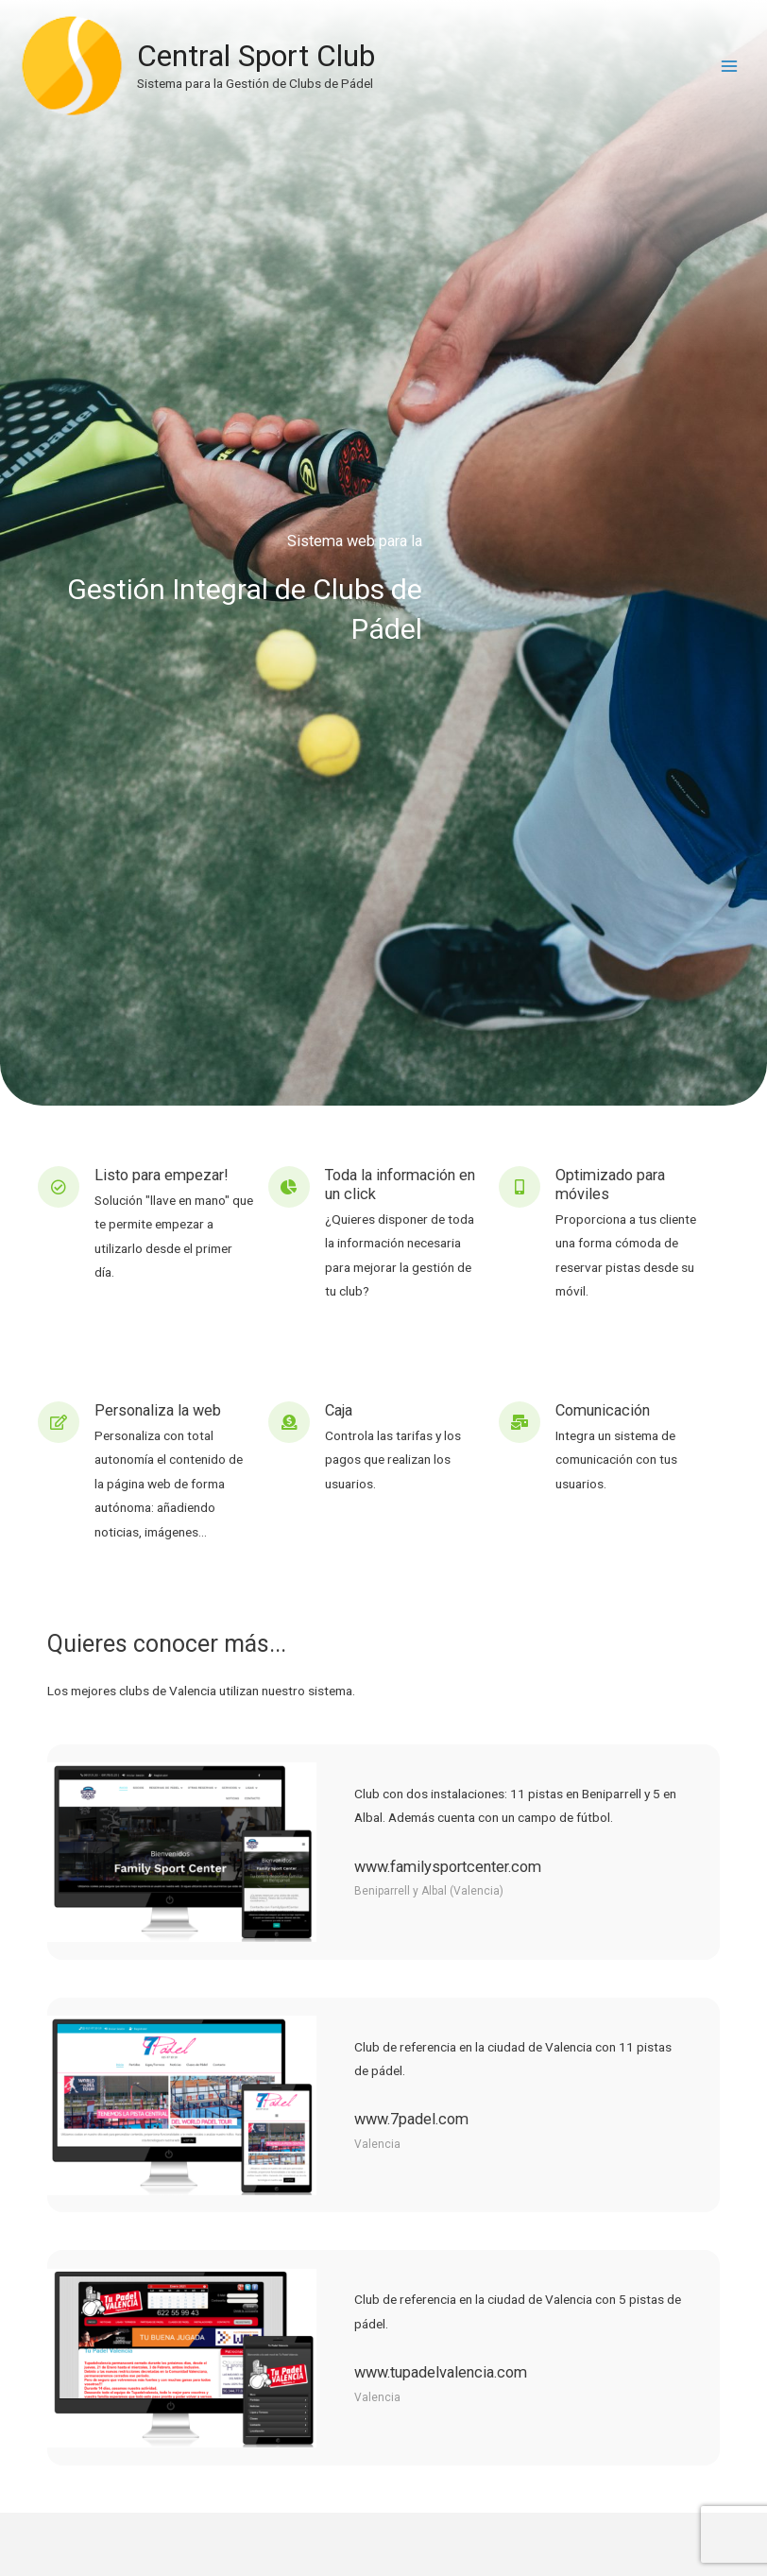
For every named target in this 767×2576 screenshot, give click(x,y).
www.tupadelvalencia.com (440, 2372)
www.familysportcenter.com (447, 1867)
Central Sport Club (264, 59)
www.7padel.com (411, 2119)
